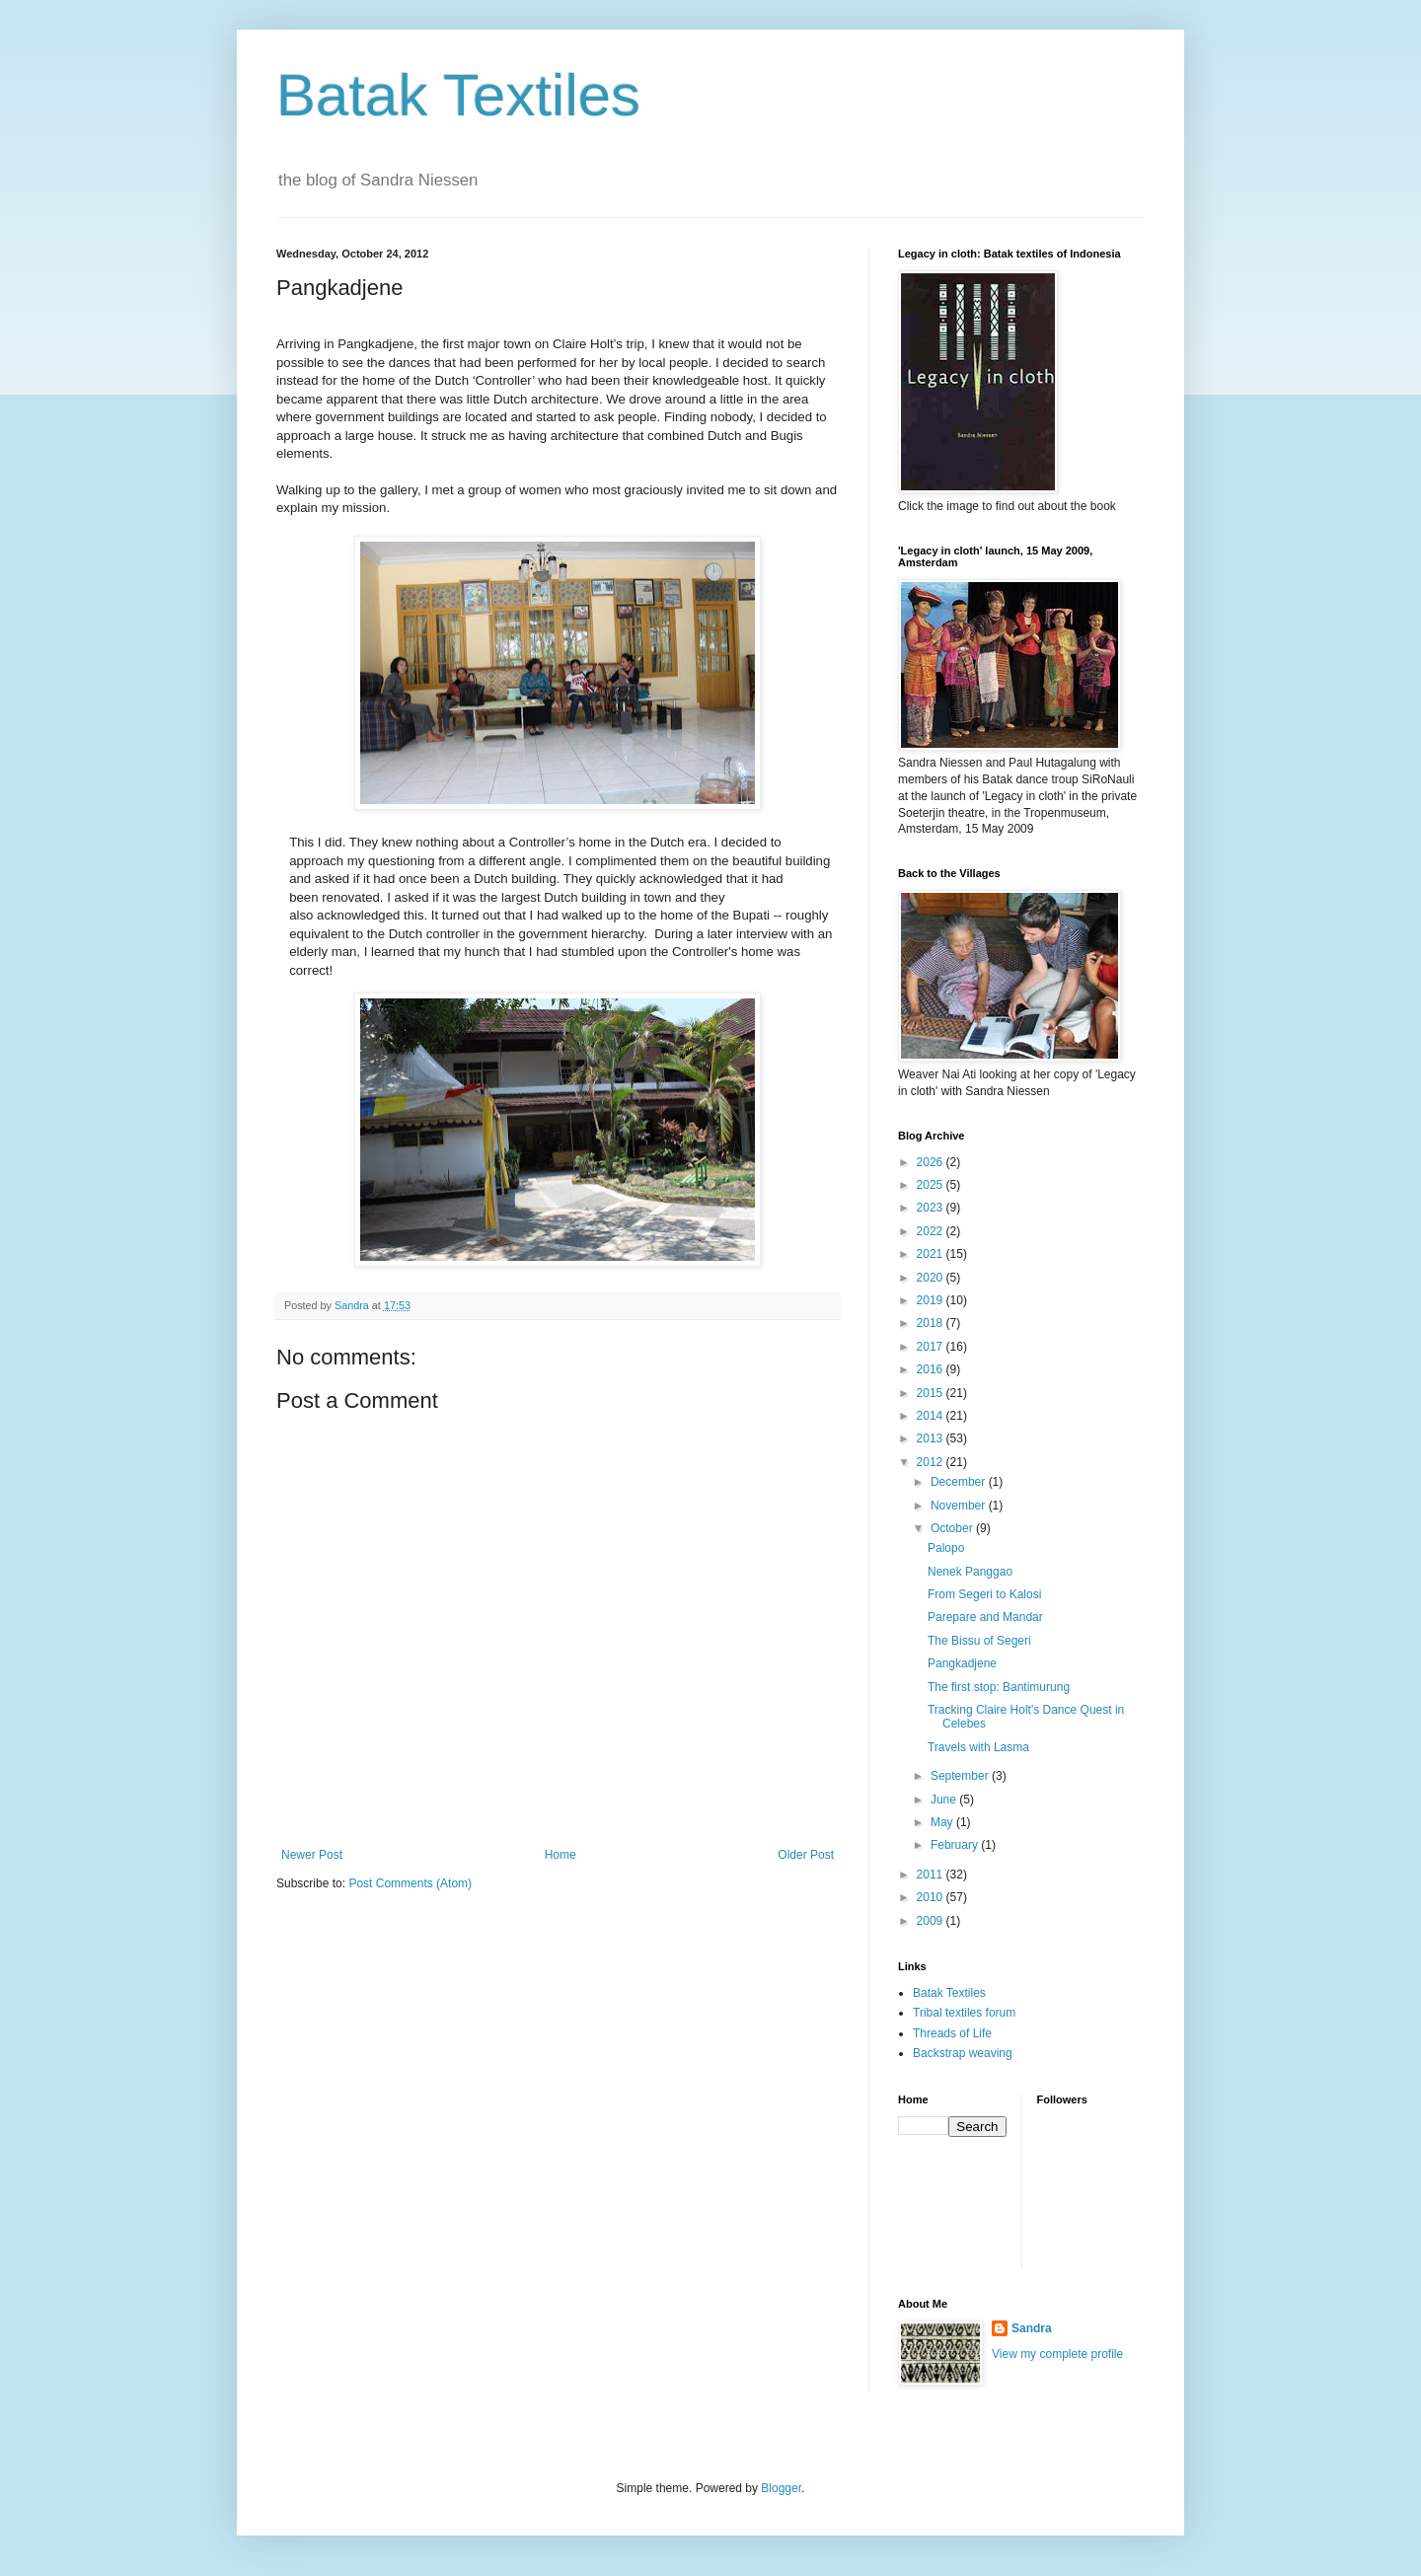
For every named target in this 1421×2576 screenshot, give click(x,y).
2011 (931, 1874)
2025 (931, 1185)
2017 (931, 1347)
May (943, 1822)
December (960, 1482)
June (945, 1799)
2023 (931, 1207)
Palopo (946, 1548)
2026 (931, 1162)
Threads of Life (952, 2033)
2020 (931, 1278)
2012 (931, 1462)
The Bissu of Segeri (979, 1641)
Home (560, 1855)
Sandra (1031, 2328)
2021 (931, 1254)
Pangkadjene (962, 1663)
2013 (931, 1438)
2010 (931, 1897)
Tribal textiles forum (964, 2013)
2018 (931, 1323)
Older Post (806, 1855)
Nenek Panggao (970, 1572)
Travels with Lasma (978, 1747)
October (953, 1528)
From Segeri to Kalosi (984, 1594)
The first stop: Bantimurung (999, 1687)
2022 (931, 1231)
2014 (931, 1416)
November (960, 1505)
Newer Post (311, 1855)
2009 (931, 1921)
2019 (931, 1300)
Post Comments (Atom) (410, 1883)
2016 (931, 1369)
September (961, 1776)
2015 (931, 1393)
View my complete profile (1057, 2354)
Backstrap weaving (962, 2053)
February (956, 1845)
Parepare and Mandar (985, 1617)
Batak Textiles (458, 95)
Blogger (781, 2488)
